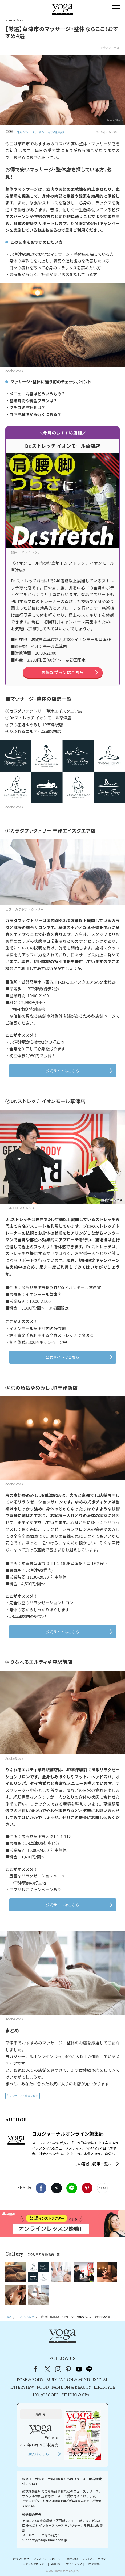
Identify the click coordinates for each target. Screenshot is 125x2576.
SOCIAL (100, 2380)
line (89, 2369)
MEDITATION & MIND (68, 2380)
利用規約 (72, 2559)
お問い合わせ (21, 2559)
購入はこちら (38, 2453)
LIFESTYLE (104, 2388)
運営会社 (56, 2564)
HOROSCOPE (46, 2395)
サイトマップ (74, 2564)
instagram (58, 2369)
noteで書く (102, 2188)
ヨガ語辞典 (93, 2564)
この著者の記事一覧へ (93, 2163)
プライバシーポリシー (95, 2559)
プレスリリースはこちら (48, 2559)
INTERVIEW (22, 2388)
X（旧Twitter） (47, 2369)
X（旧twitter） (56, 2188)
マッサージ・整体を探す (23, 2096)
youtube (78, 2369)
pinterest (68, 2369)
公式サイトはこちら (62, 1070)
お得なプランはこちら (62, 672)
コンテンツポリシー (35, 2564)
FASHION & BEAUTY (71, 2388)
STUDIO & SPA (75, 2395)
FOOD (43, 2388)
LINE (71, 2188)
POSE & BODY (30, 2380)
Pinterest (87, 2188)
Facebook (41, 2188)
